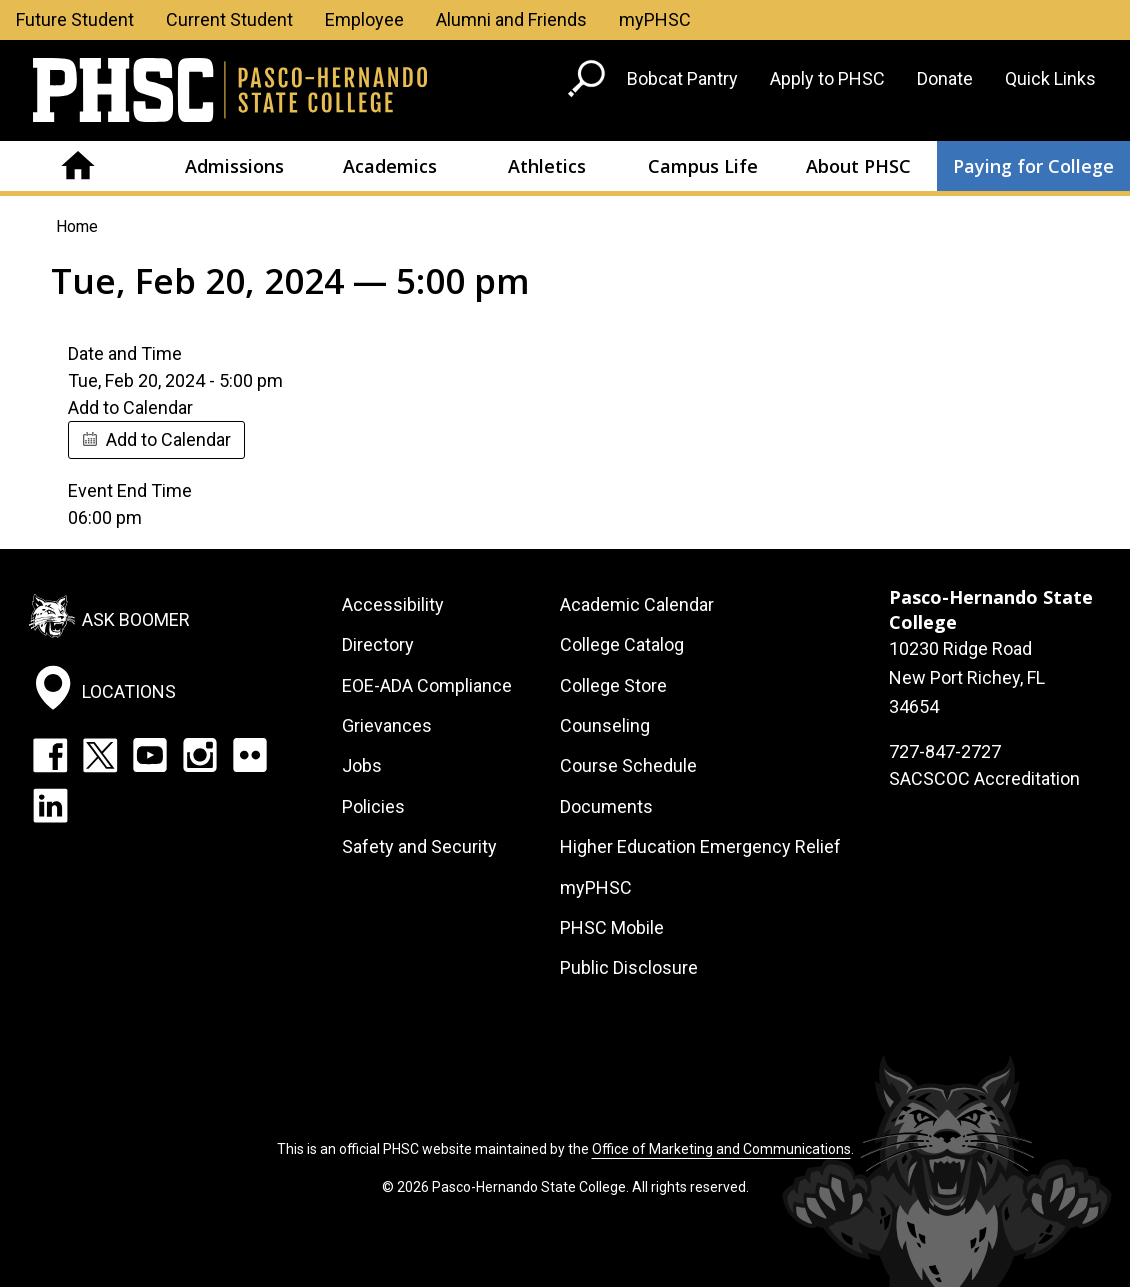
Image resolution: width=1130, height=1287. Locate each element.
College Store (613, 685)
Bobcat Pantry (682, 78)
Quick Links (1050, 78)
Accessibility (393, 604)
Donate (945, 78)
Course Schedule (628, 765)
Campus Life (703, 166)
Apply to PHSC (827, 78)
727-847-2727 (945, 751)
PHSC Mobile (612, 927)
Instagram (200, 755)
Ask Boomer (136, 619)
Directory (378, 644)
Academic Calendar (637, 604)
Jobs (362, 765)
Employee (364, 19)
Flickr (250, 755)
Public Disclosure (629, 967)
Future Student (75, 19)
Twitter (100, 755)
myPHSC (655, 19)
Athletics (547, 166)
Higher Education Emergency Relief (700, 846)
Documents (606, 806)
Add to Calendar (168, 439)
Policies (373, 806)
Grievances (387, 725)
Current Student (229, 19)
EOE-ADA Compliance (427, 685)
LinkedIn (50, 805)
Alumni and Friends (511, 19)
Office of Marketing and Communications (721, 1149)
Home (78, 166)
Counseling (605, 725)
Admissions (234, 166)
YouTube (150, 755)
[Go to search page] (589, 82)
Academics (390, 166)
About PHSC (858, 166)
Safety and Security (419, 846)
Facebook (50, 755)
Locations (129, 691)
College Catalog (622, 644)
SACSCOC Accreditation (984, 778)
